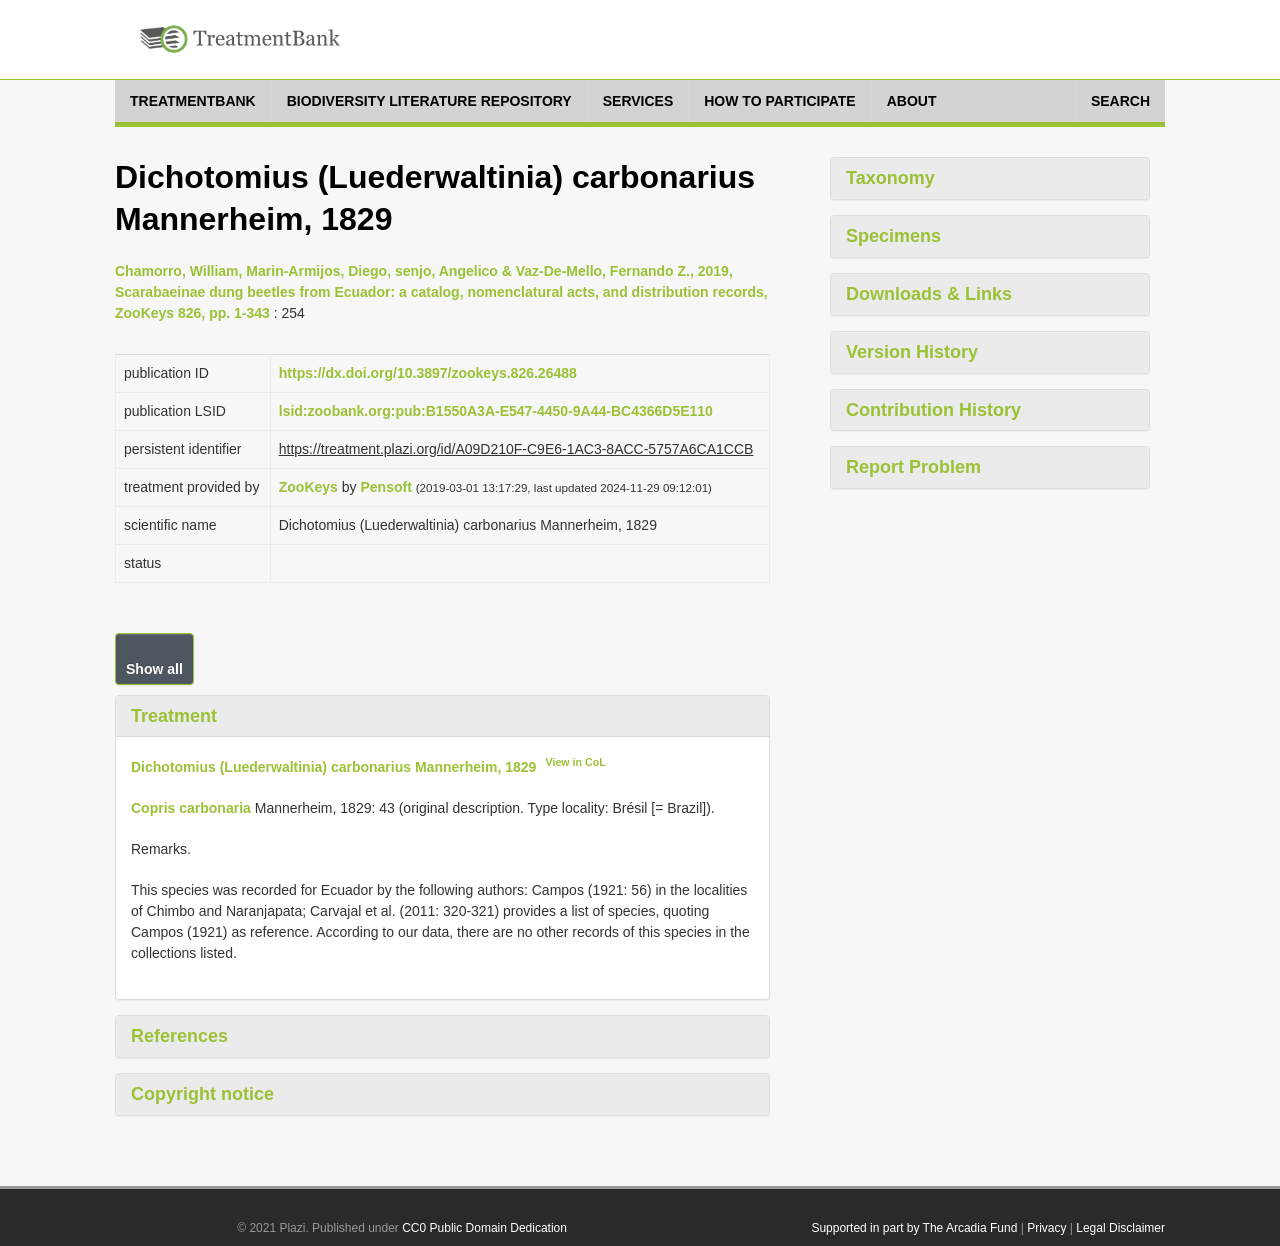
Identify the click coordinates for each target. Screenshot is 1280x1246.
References (179, 1036)
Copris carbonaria (191, 808)
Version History (912, 352)
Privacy (1046, 1228)
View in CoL (576, 762)
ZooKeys (308, 487)
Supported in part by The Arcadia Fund (914, 1228)
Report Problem (913, 467)
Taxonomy (890, 178)
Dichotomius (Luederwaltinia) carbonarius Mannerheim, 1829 (333, 767)
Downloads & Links (929, 294)
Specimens (893, 236)
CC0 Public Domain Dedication (484, 1228)
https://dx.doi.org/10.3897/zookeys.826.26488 (428, 373)
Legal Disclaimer (1120, 1228)
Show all (154, 669)
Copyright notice (202, 1094)
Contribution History (933, 410)
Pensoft (385, 487)
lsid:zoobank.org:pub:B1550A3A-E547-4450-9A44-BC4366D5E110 (496, 411)
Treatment (174, 716)
